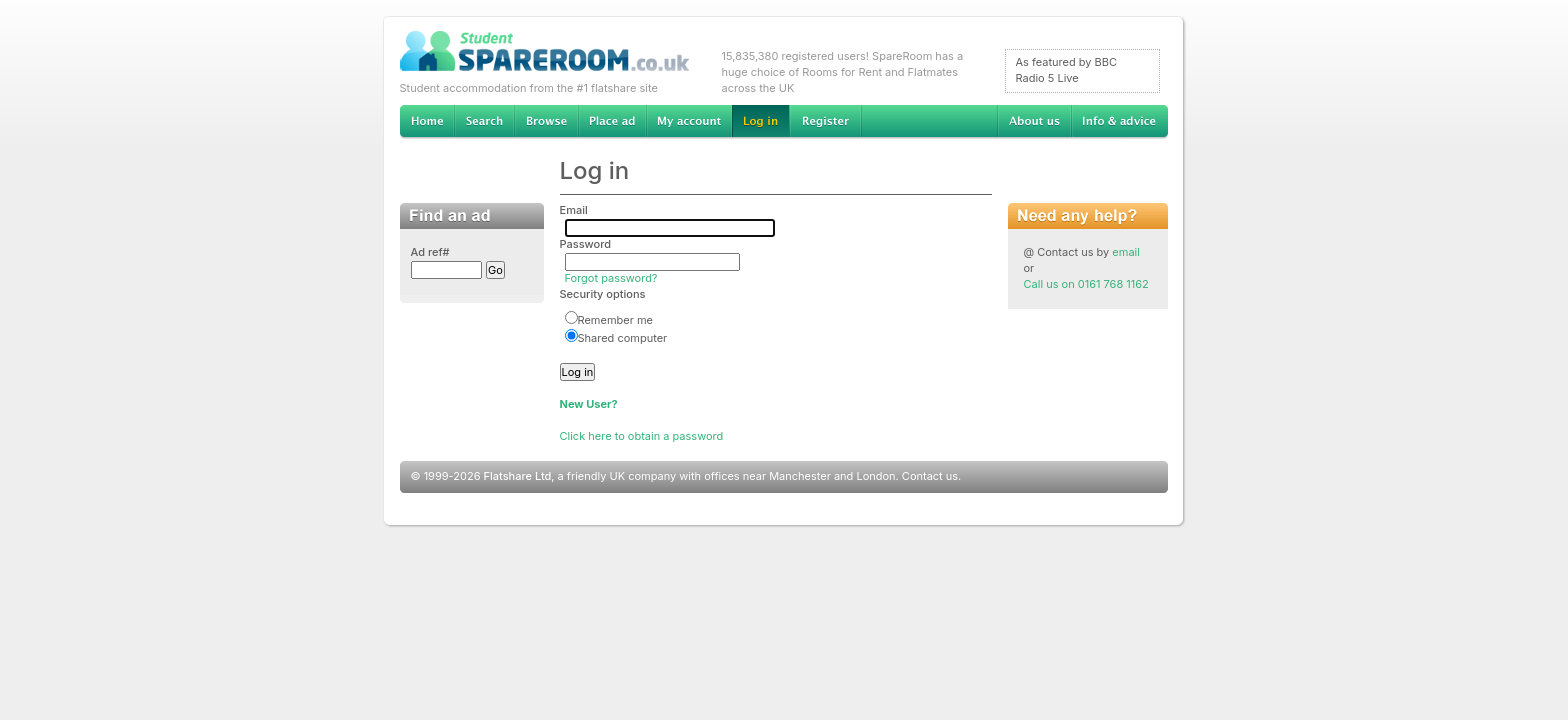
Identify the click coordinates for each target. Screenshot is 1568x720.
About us (1034, 122)
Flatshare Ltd (518, 476)
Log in (760, 122)
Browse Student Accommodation (546, 122)
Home (427, 122)
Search (484, 122)
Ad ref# (430, 252)
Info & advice (1119, 122)
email (1126, 252)
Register (825, 122)
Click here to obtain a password (642, 436)
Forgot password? (611, 278)
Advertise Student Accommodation (612, 122)
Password (586, 244)
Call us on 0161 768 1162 (1086, 284)
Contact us (930, 476)
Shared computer (616, 338)
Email (574, 210)
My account (689, 122)
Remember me (609, 320)
